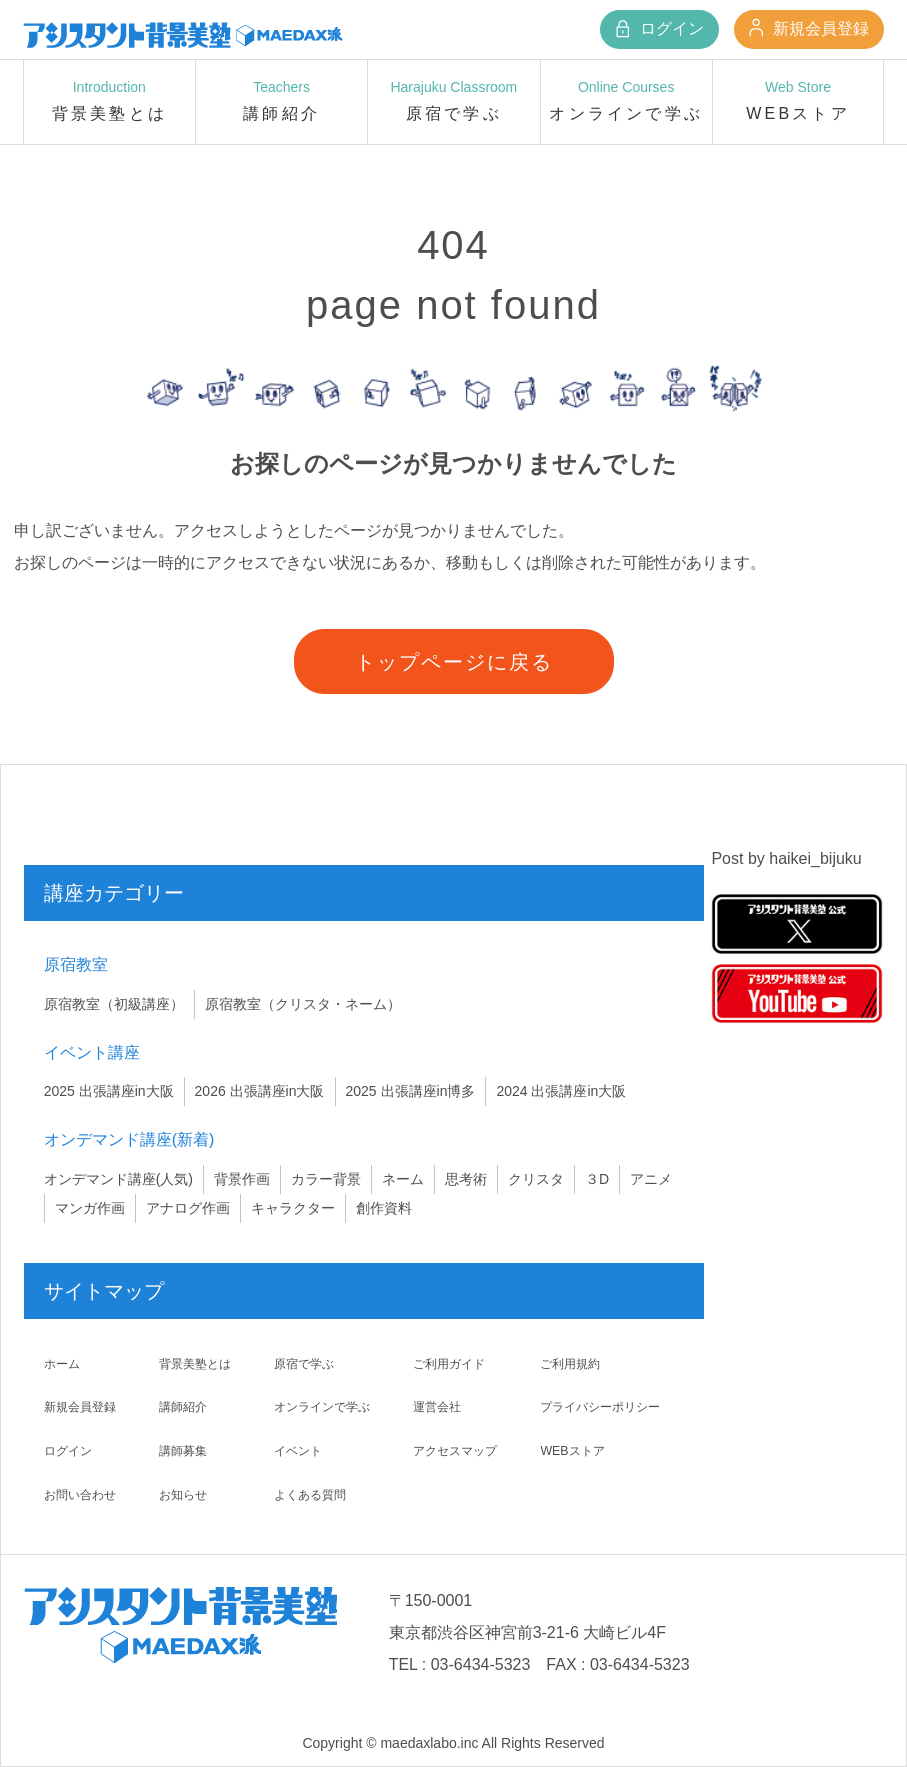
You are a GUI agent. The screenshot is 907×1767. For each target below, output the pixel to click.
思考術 (466, 1179)
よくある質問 (310, 1494)
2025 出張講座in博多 (411, 1091)
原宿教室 (76, 964)
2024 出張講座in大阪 (561, 1091)
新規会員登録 (809, 28)
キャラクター (293, 1208)
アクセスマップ (458, 1450)
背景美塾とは (198, 1363)
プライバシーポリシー (605, 1406)
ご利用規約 (570, 1363)
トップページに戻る (454, 662)
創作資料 (384, 1208)
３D (597, 1179)
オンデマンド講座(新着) (129, 1139)
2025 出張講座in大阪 (109, 1091)
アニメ (651, 1179)
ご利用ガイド (451, 1363)
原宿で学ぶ (303, 1363)
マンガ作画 (90, 1208)
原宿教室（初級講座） (114, 1004)
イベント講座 (92, 1052)
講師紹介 (184, 1406)
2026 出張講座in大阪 (260, 1091)
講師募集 (184, 1450)
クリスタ (536, 1179)
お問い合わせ (86, 1494)
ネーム (403, 1179)
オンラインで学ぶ (324, 1406)
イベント (296, 1450)
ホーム (65, 1363)
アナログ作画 (188, 1208)
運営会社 (437, 1406)
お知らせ (184, 1494)
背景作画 (242, 1179)
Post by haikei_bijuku (786, 858)
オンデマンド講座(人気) (118, 1179)
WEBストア (572, 1450)
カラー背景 (326, 1179)
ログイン (659, 28)
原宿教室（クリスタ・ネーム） (303, 1004)
